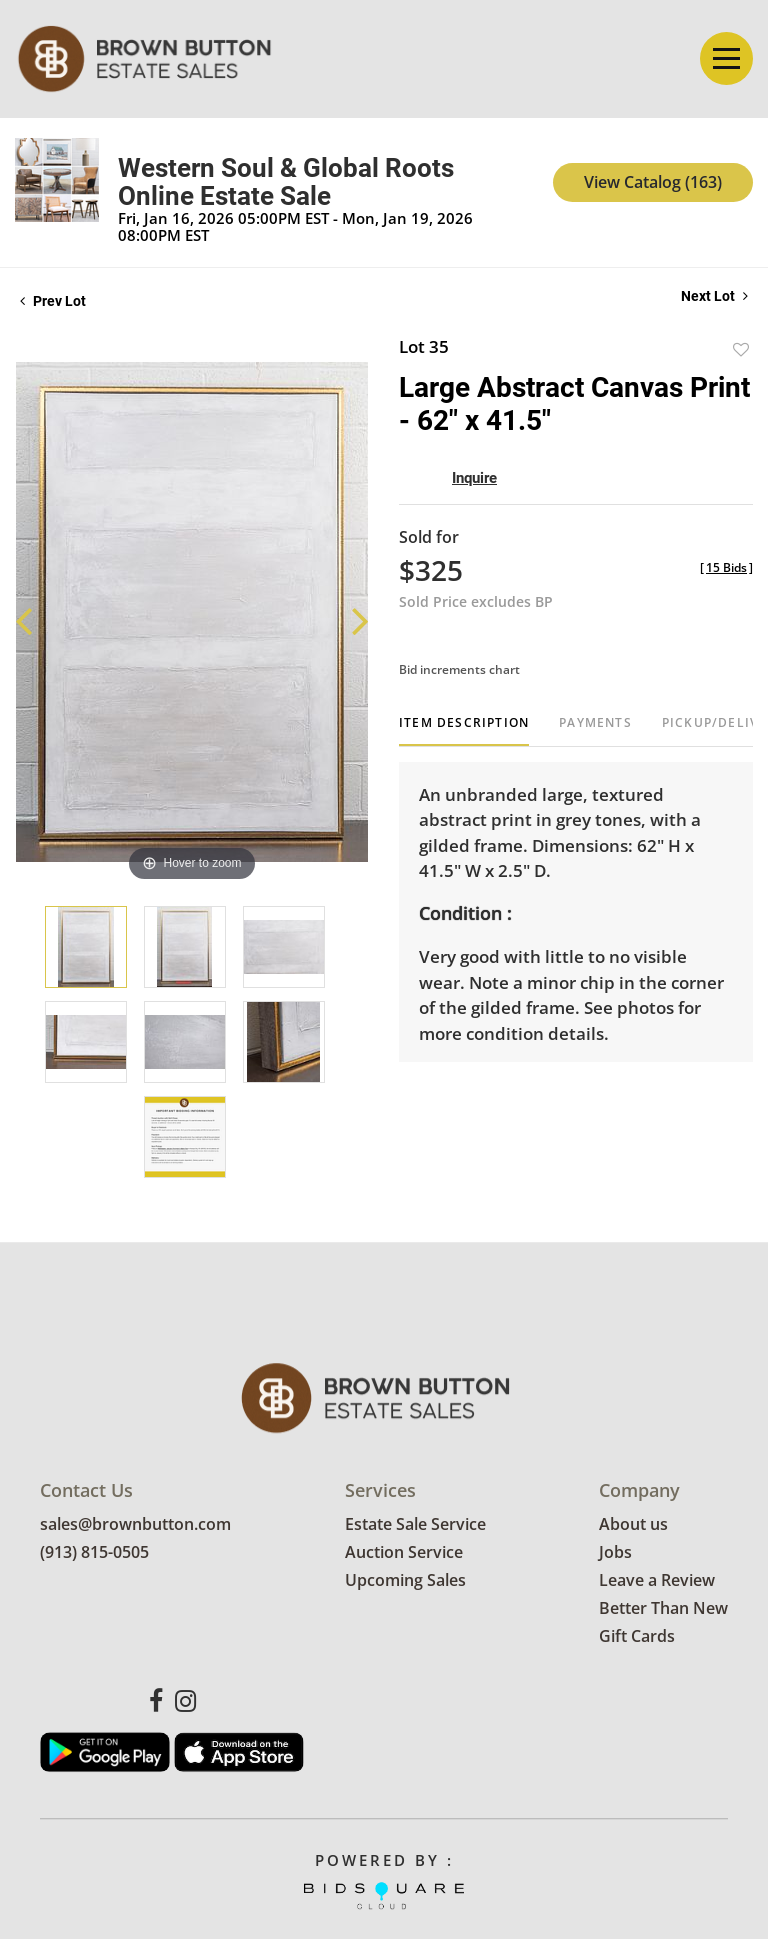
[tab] (464, 730)
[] (726, 567)
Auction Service (404, 1553)
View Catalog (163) (653, 182)
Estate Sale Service (415, 1525)
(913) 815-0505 (94, 1553)
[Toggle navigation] (726, 58)
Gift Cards (637, 1637)
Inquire (474, 478)
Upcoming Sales (405, 1581)
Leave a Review (657, 1581)
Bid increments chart (459, 669)
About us (633, 1525)
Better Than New (663, 1609)
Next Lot (714, 296)
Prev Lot (53, 301)
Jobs (615, 1553)
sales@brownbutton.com (135, 1525)
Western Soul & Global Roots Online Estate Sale (286, 182)
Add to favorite (741, 349)
